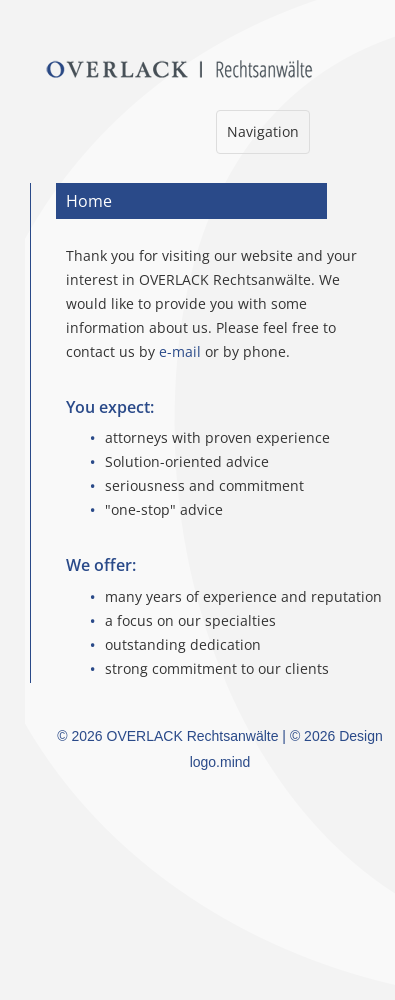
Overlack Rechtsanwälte (220, 69)
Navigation (262, 136)
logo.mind (220, 762)
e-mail (180, 351)
